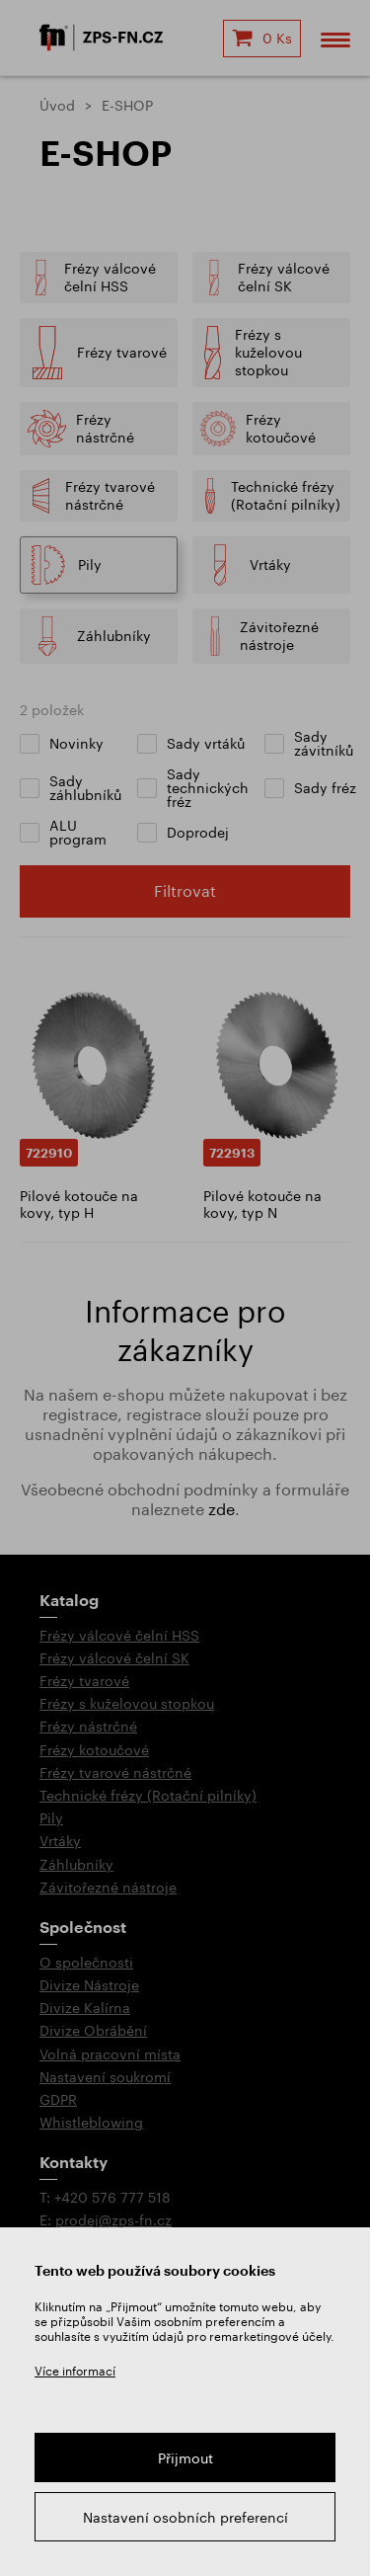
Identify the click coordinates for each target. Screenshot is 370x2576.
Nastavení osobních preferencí (185, 2517)
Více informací (75, 2370)
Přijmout (185, 2458)
